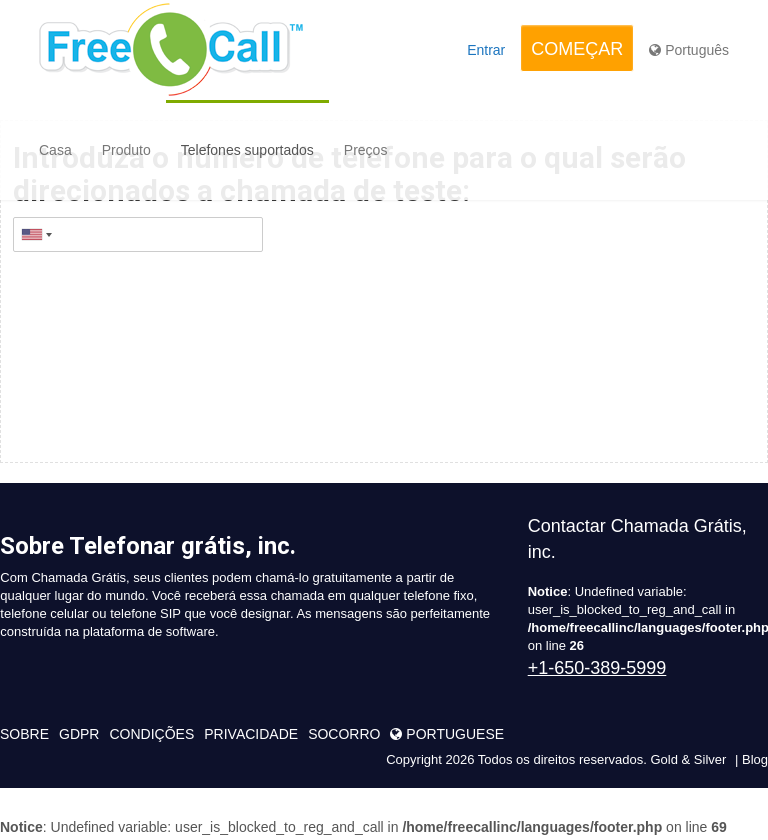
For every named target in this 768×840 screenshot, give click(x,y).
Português (689, 50)
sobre (24, 734)
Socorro (344, 734)
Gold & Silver (688, 759)
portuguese (447, 734)
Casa (55, 150)
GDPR (79, 734)
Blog (755, 759)
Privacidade (251, 734)
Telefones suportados (247, 150)
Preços (366, 150)
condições (151, 734)
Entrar (486, 50)
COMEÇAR (577, 49)
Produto (126, 150)
